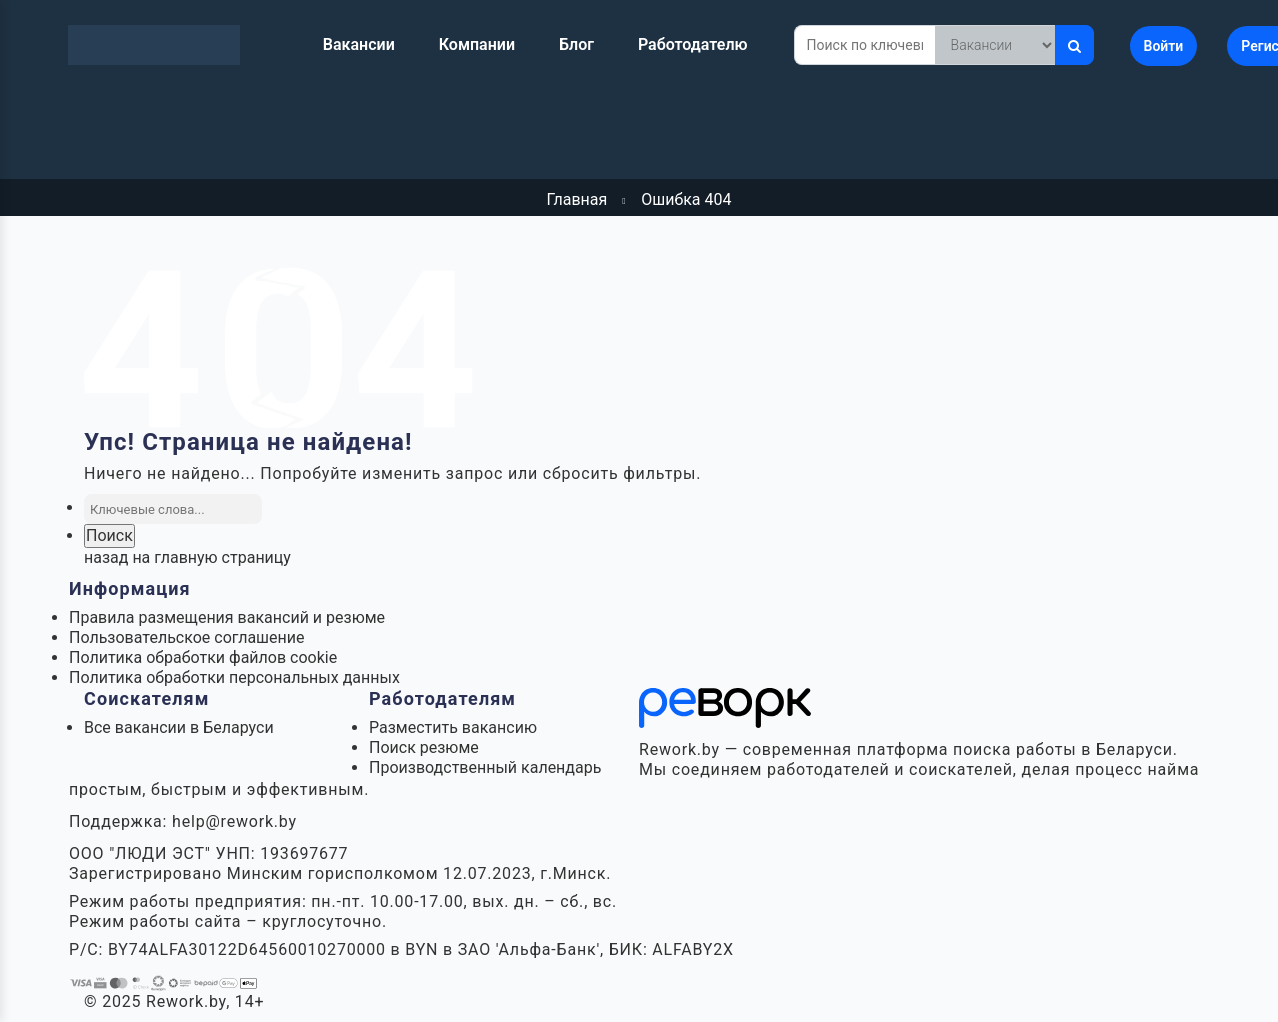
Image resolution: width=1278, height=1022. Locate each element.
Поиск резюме (424, 747)
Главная (576, 199)
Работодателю (693, 44)
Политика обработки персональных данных (234, 677)
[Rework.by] (154, 45)
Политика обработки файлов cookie (203, 657)
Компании (477, 44)
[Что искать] (995, 45)
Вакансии (359, 44)
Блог (576, 44)
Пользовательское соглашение (187, 637)
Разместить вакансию (453, 727)
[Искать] (1074, 45)
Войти (1164, 46)
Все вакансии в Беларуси (179, 727)
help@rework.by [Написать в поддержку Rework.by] (234, 821)
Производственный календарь (485, 767)
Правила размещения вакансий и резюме (227, 617)
